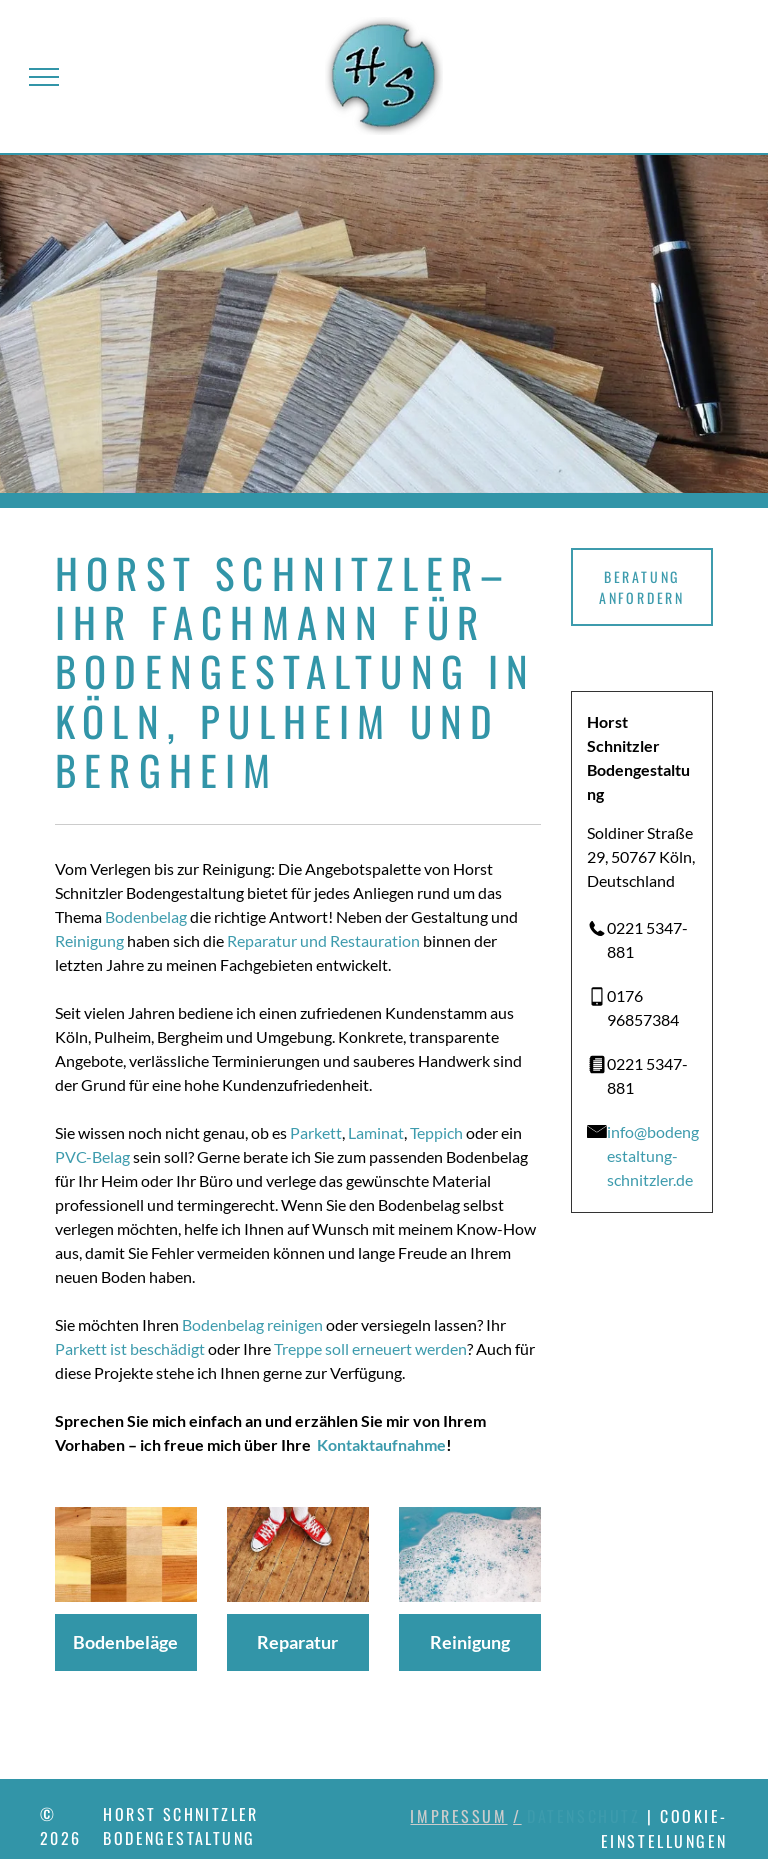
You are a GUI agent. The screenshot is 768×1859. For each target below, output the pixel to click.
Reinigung (89, 940)
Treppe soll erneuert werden (370, 1348)
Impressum (458, 1816)
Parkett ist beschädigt (130, 1348)
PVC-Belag (92, 1156)
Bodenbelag (146, 916)
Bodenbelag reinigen (252, 1324)
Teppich (436, 1132)
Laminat (376, 1132)
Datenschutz (583, 1816)
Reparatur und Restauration (323, 940)
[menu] (44, 77)
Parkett (316, 1132)
